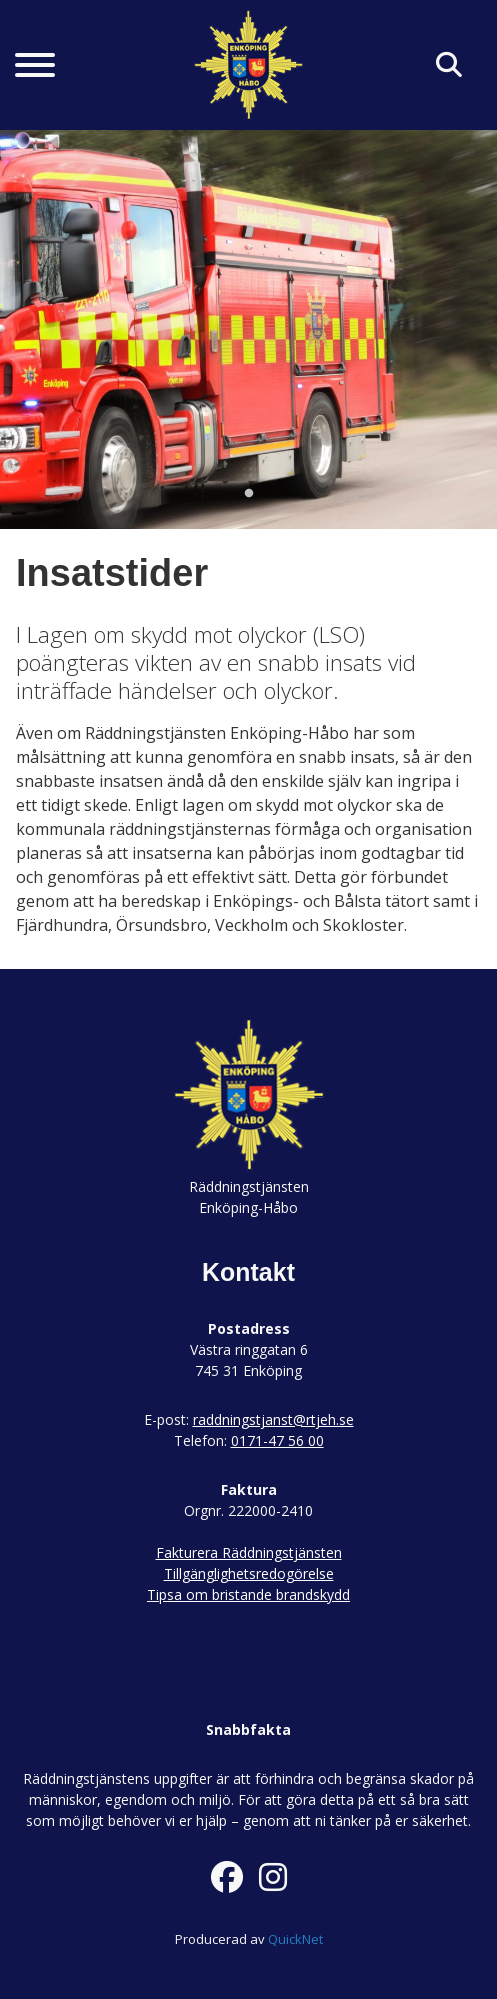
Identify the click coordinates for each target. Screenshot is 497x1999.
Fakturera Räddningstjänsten (249, 1552)
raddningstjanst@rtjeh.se (273, 1419)
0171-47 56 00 (277, 1440)
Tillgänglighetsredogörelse (249, 1573)
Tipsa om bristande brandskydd (248, 1594)
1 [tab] (249, 494)
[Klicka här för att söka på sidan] (449, 66)
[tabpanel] (248, 329)
